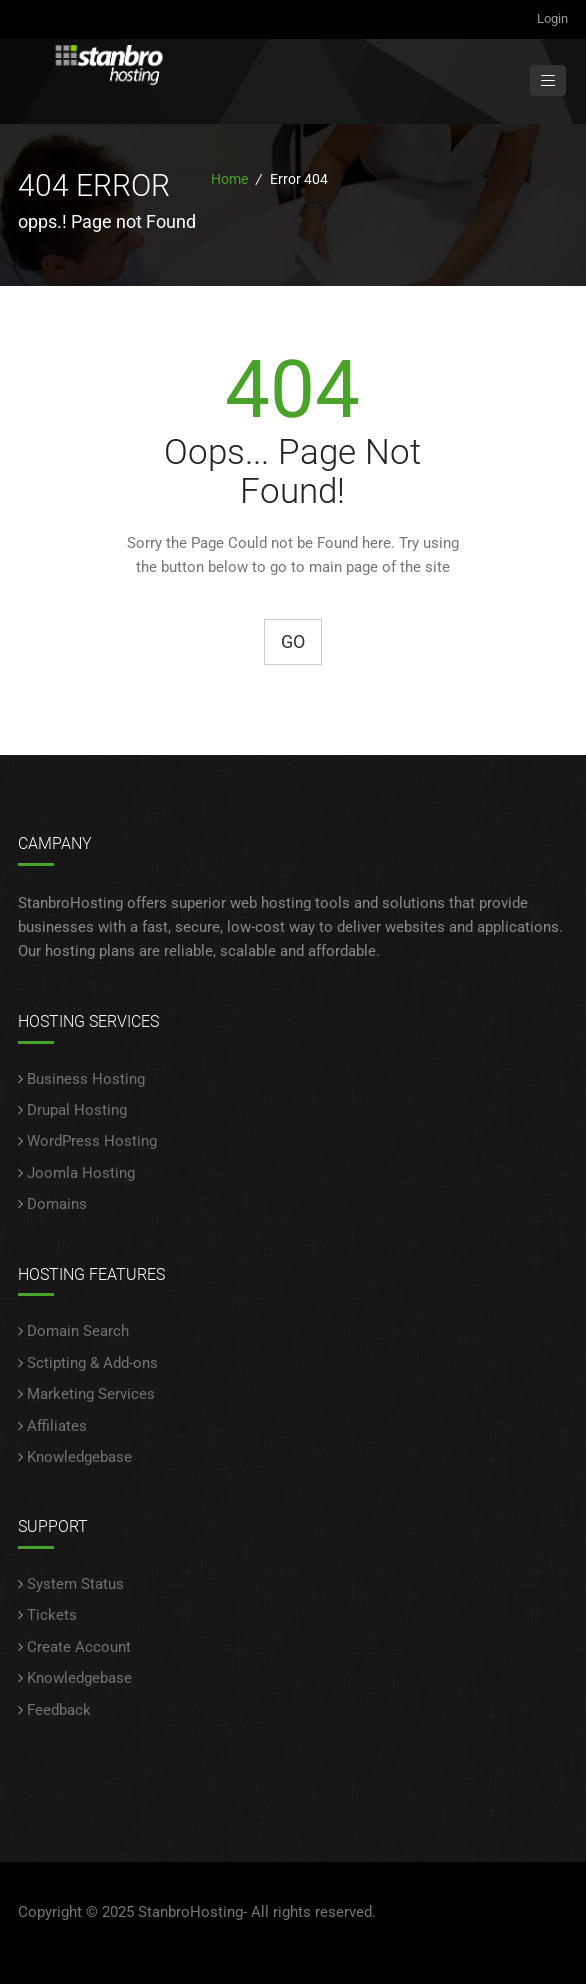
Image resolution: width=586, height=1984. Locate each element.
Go (293, 641)
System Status (75, 1584)
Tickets (52, 1615)
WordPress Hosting (92, 1141)
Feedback (59, 1710)
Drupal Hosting (77, 1110)
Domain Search (78, 1331)
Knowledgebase (79, 1457)
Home (229, 179)
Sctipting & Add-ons (92, 1363)
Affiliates (57, 1426)
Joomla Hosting (81, 1173)
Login (552, 18)
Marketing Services (91, 1394)
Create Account (79, 1647)
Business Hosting (86, 1079)
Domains (57, 1204)
